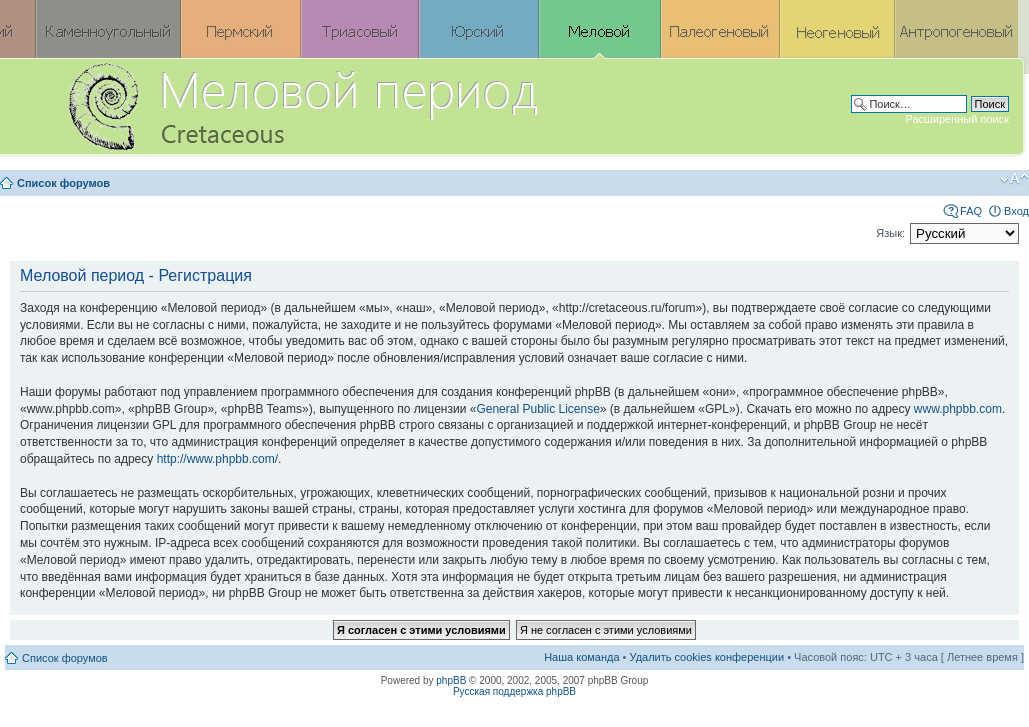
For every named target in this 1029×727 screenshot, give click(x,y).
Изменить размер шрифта (1014, 179)
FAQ (971, 211)
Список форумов (63, 183)
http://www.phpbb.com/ (217, 459)
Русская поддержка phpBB (514, 691)
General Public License (537, 409)
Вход (1016, 211)
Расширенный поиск (957, 119)
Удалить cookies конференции (707, 657)
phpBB (451, 680)
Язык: (890, 233)
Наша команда (581, 657)
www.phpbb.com (958, 409)
